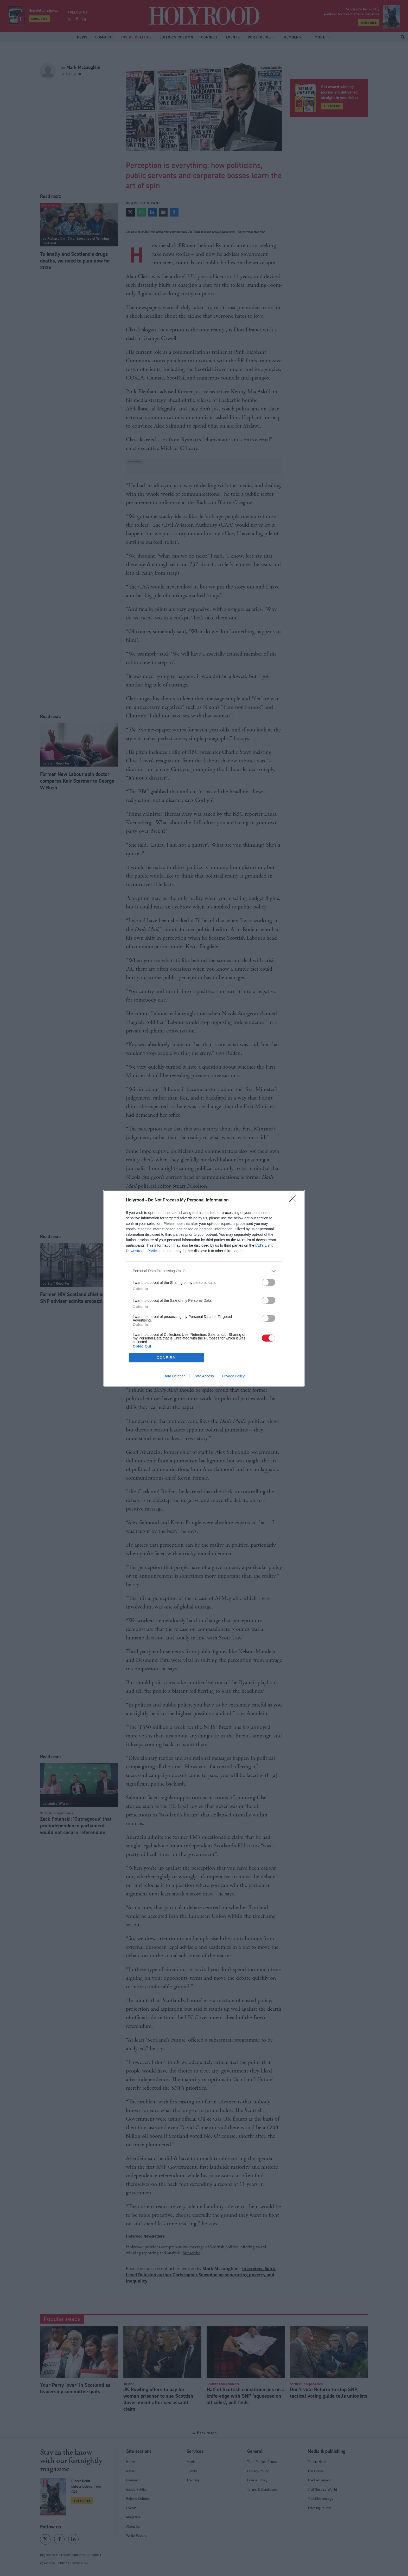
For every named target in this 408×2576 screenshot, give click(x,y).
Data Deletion (174, 1376)
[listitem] (204, 1271)
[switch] (268, 1282)
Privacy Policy (233, 1376)
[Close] (294, 1200)
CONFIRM (166, 1357)
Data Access (204, 1376)
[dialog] (204, 1288)
